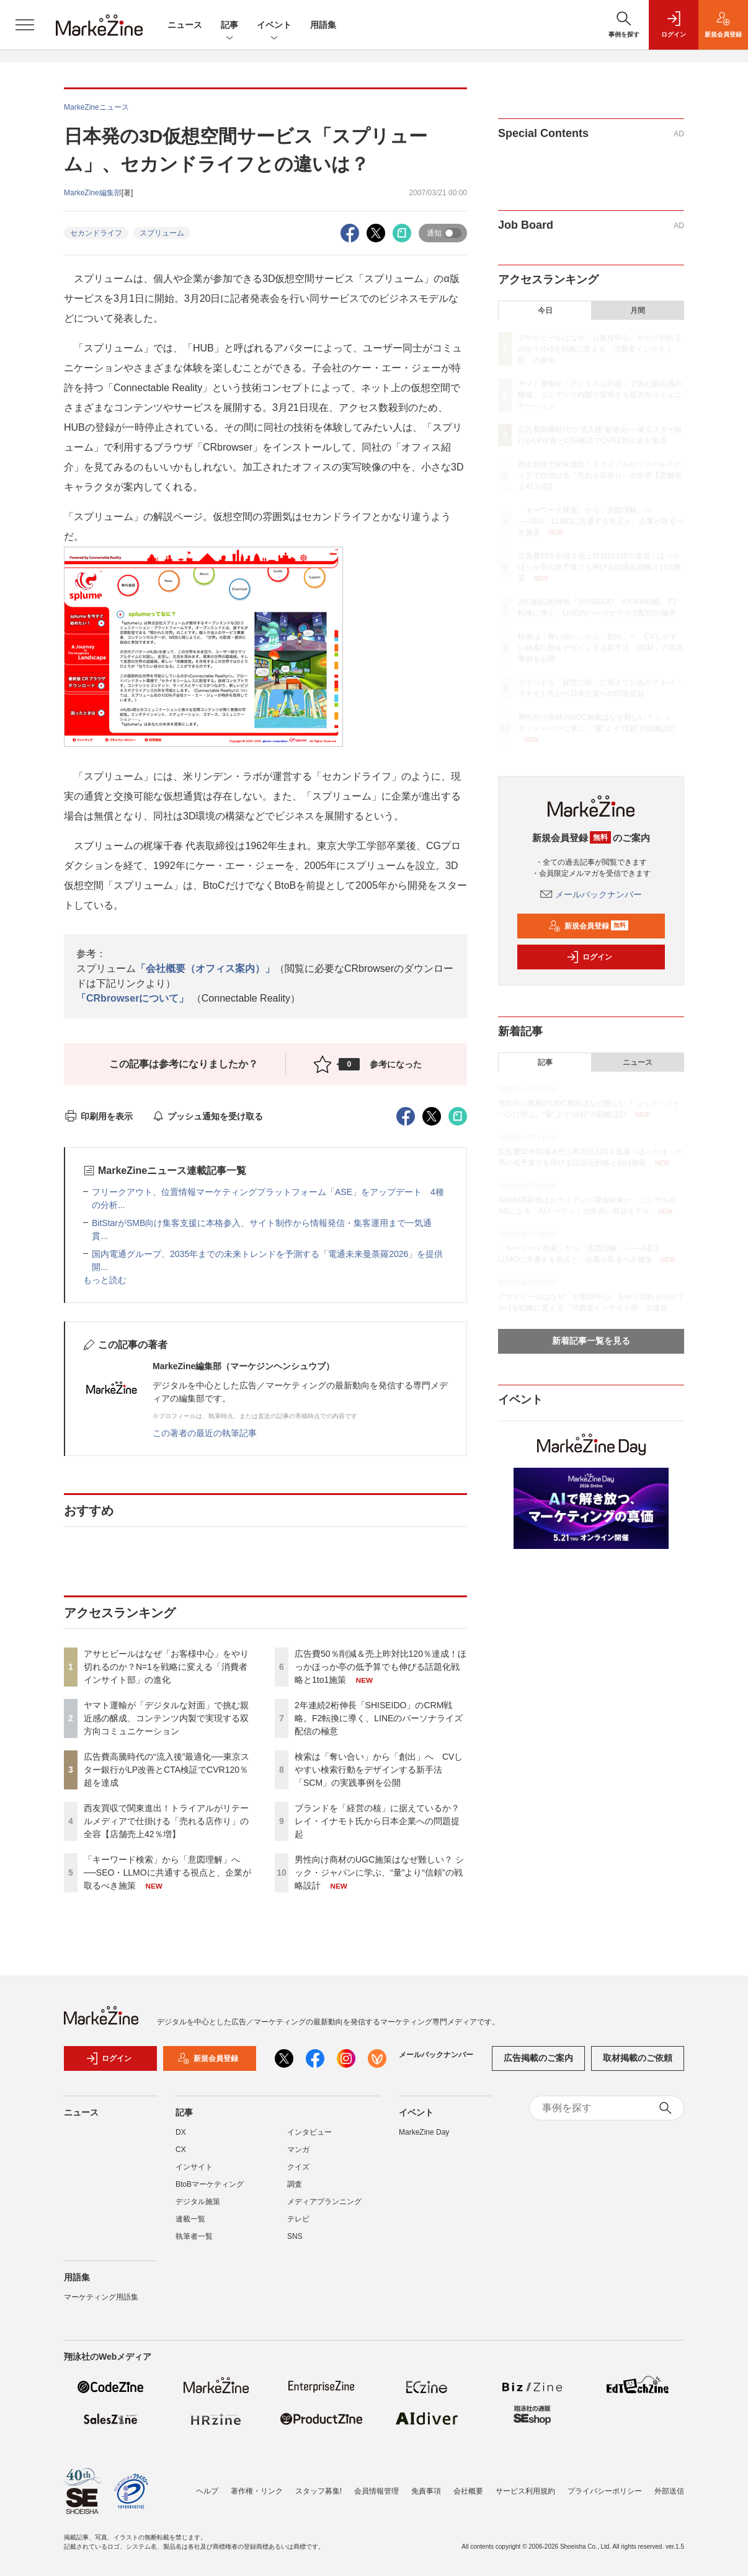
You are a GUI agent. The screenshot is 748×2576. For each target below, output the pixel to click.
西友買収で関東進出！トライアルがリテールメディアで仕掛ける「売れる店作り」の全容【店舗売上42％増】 (166, 1821)
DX (181, 2132)
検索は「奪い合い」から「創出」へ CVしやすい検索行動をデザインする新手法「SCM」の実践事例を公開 (379, 1770)
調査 (294, 2184)
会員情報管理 (376, 2491)
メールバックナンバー (591, 894)
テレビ (298, 2219)
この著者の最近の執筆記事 (205, 1433)
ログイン (589, 957)
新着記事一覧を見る (591, 1341)
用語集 (323, 25)
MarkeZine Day (424, 2132)
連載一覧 (190, 2219)
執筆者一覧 (194, 2236)
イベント (274, 26)
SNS (295, 2236)
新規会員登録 (588, 926)
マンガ (298, 2149)
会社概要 (468, 2491)
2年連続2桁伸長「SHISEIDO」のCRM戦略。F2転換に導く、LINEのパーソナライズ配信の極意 (379, 1718)
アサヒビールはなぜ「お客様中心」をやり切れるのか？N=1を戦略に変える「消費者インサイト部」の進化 (166, 1667)
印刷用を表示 (98, 1116)
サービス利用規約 (525, 2491)
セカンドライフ (96, 233)
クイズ (298, 2167)
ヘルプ (207, 2491)
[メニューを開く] (25, 25)
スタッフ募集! (318, 2491)
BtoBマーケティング (210, 2184)
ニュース (184, 25)
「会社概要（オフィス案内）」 (205, 968)
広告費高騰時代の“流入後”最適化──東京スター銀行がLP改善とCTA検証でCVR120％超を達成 (166, 1770)
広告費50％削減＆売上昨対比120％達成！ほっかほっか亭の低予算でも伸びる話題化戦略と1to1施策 (380, 1667)
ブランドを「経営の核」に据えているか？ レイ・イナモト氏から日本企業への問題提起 (377, 1821)
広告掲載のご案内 (538, 2058)
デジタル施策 (198, 2201)
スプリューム (162, 233)
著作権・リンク (257, 2491)
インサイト (194, 2167)
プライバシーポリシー (605, 2491)
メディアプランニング (324, 2201)
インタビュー (309, 2132)
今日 (545, 310)
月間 (637, 310)
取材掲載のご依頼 (637, 2058)
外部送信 (669, 2491)
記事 (229, 26)
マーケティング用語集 (101, 2297)
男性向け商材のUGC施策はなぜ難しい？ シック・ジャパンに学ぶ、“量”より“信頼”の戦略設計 (379, 1872)
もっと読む (105, 1280)
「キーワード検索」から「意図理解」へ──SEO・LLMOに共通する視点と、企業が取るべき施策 (167, 1872)
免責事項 (426, 2491)
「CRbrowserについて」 (132, 998)
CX (181, 2149)
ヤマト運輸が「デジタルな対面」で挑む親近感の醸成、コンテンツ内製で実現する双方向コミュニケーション (166, 1718)
